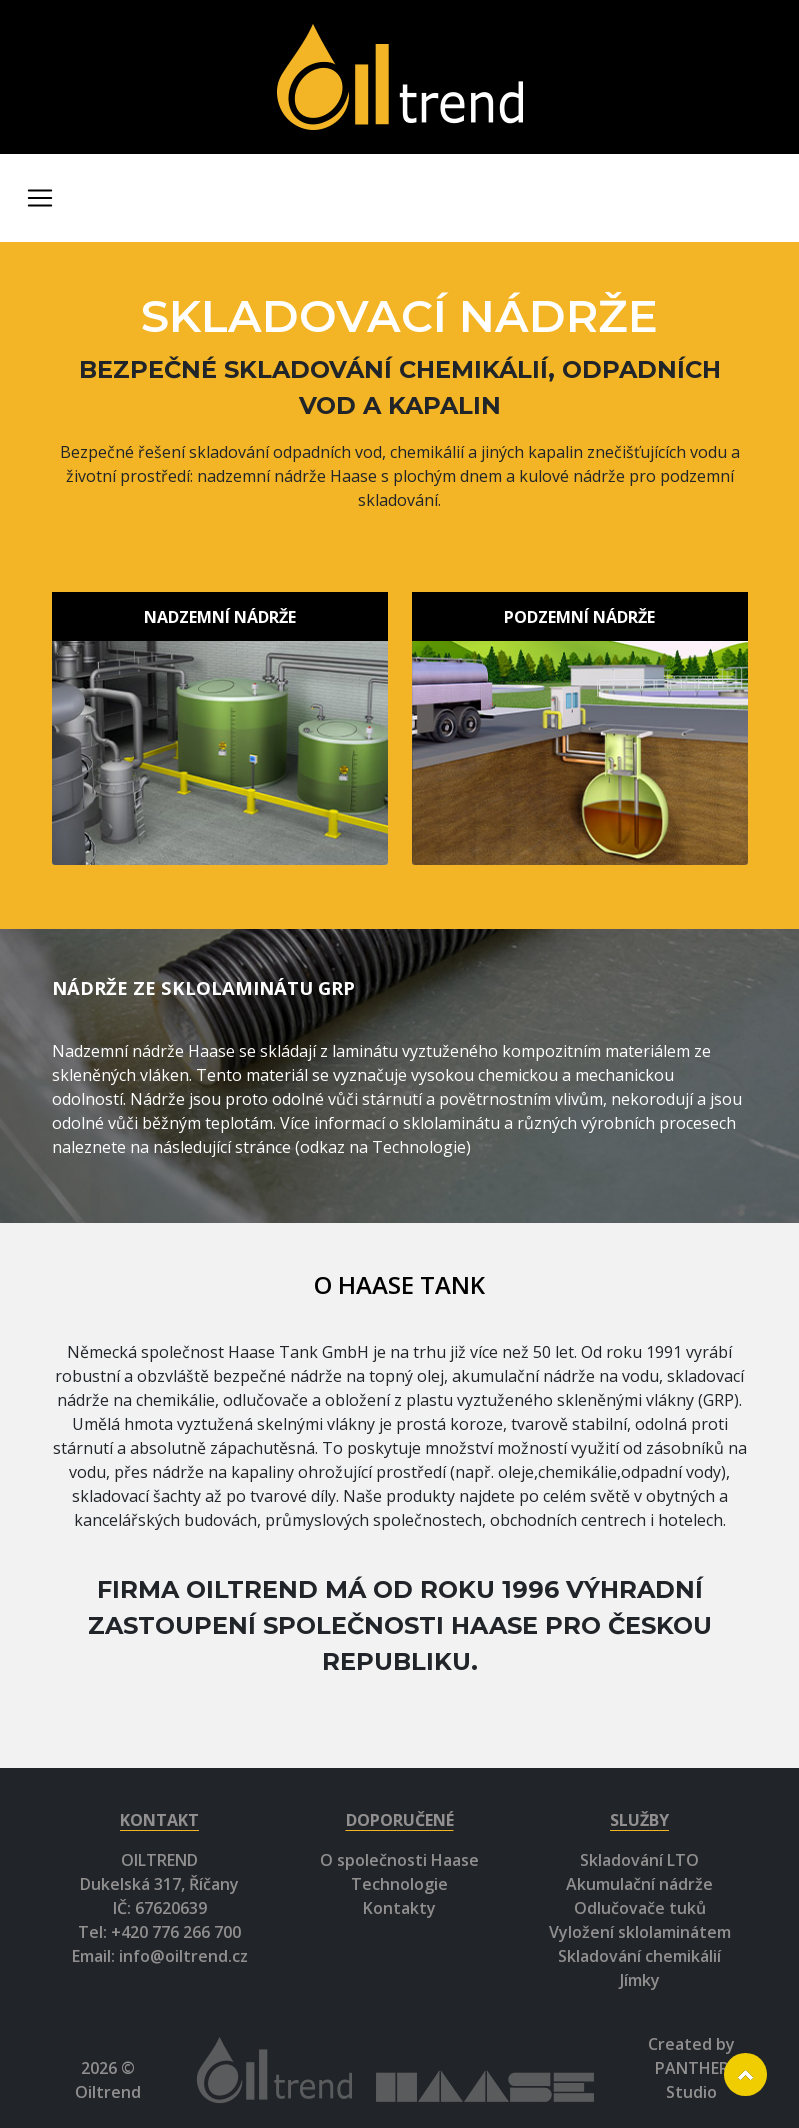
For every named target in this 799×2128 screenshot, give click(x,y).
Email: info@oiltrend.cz (160, 1956)
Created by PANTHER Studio (691, 2068)
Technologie (399, 1884)
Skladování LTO (639, 1860)
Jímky (640, 1980)
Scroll (745, 2074)
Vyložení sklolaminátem (640, 1932)
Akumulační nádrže (639, 1884)
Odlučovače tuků (640, 1908)
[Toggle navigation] (40, 198)
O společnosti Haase (399, 1860)
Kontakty (399, 1908)
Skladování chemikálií (639, 1956)
